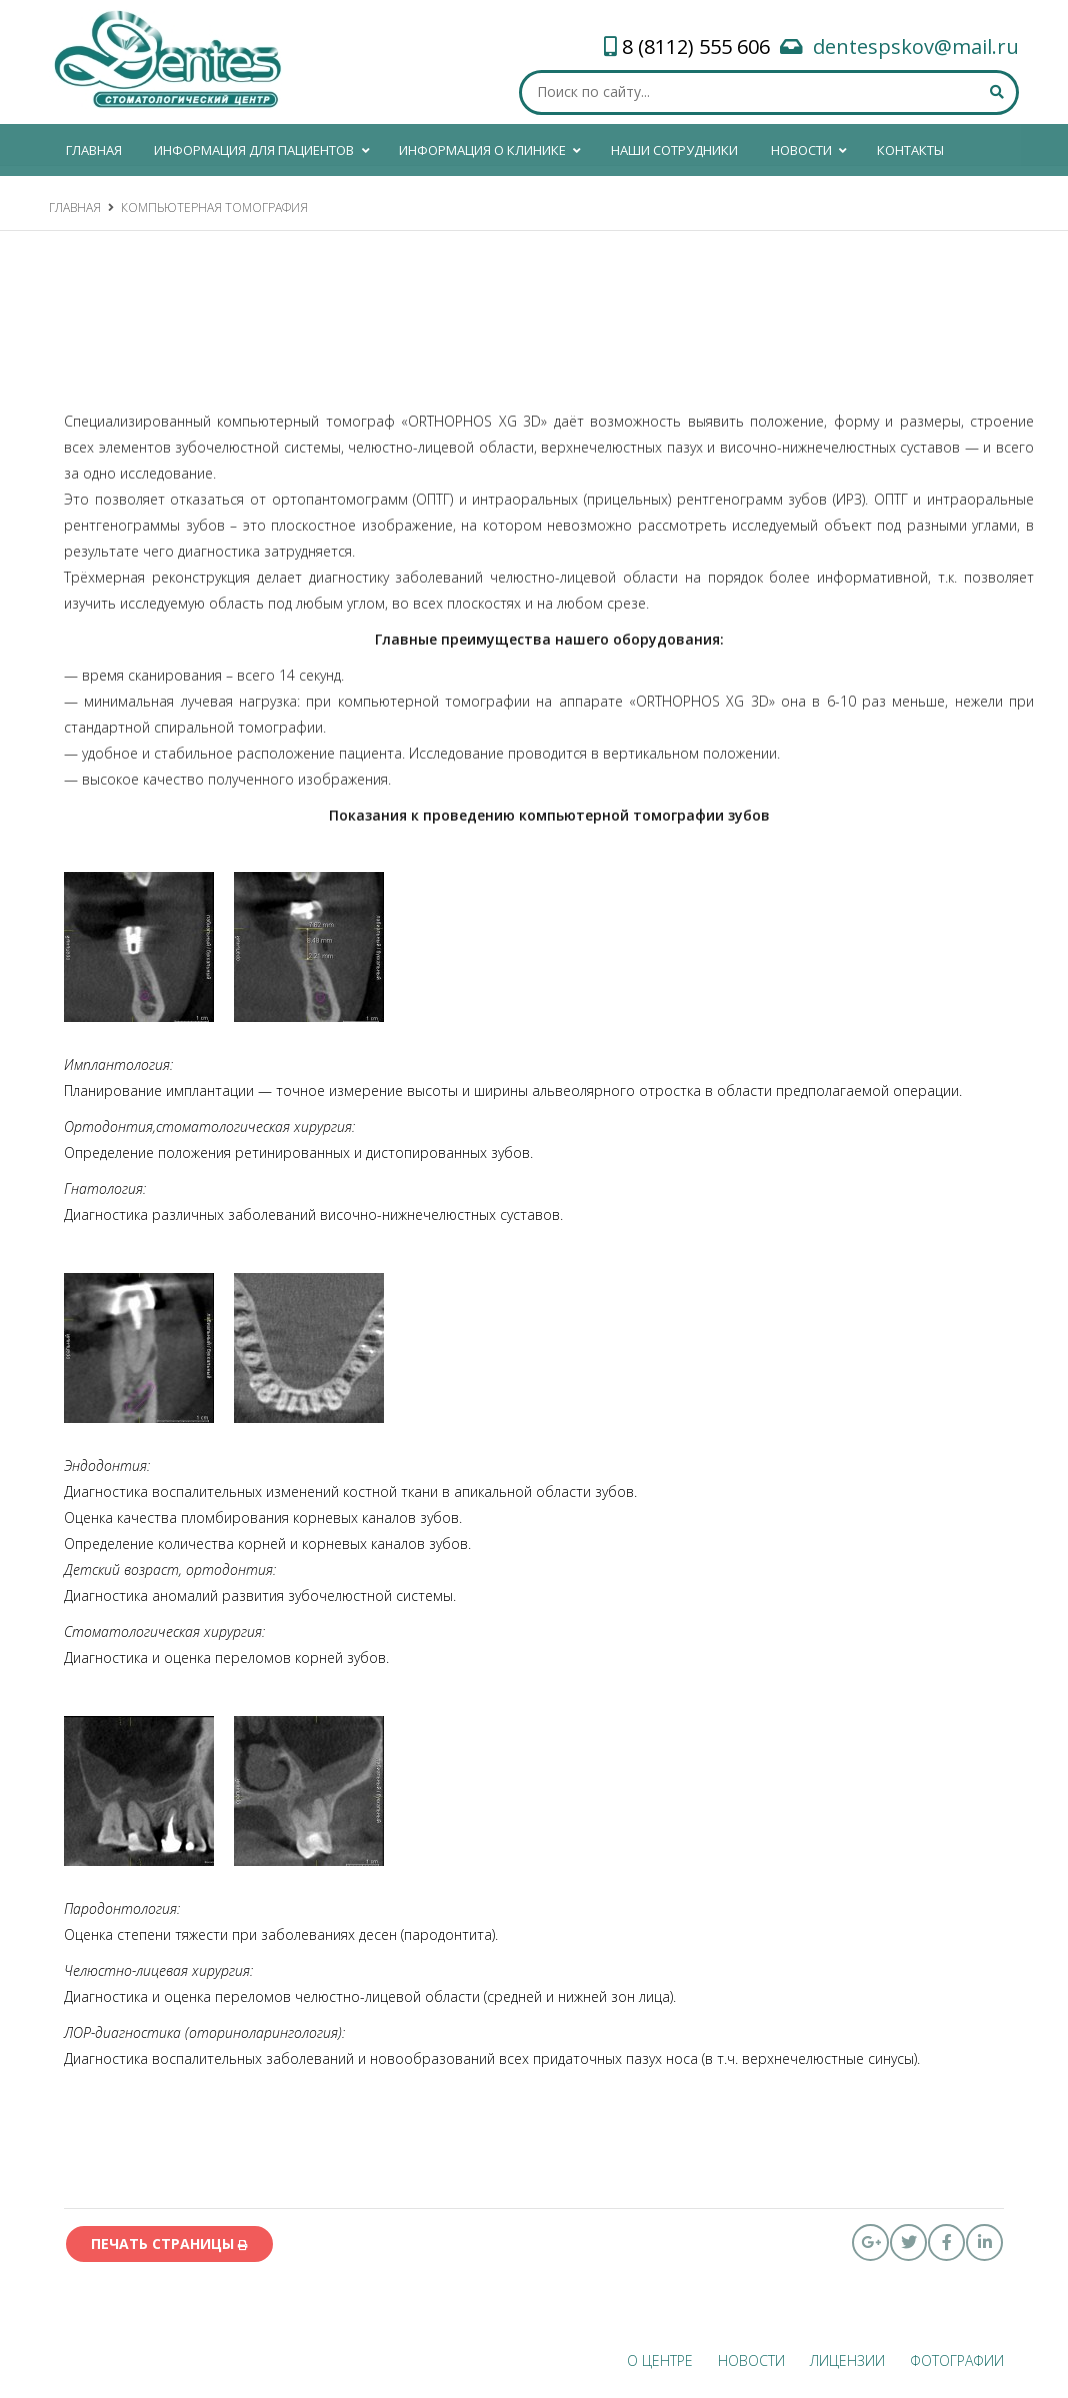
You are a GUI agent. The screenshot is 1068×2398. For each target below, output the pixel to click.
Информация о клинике (491, 147)
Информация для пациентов (263, 147)
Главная (75, 207)
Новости (810, 147)
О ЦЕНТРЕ (660, 2360)
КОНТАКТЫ (910, 150)
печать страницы (169, 2243)
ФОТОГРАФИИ (957, 2360)
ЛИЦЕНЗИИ (847, 2360)
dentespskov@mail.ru (916, 46)
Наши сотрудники (674, 150)
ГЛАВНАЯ (94, 150)
